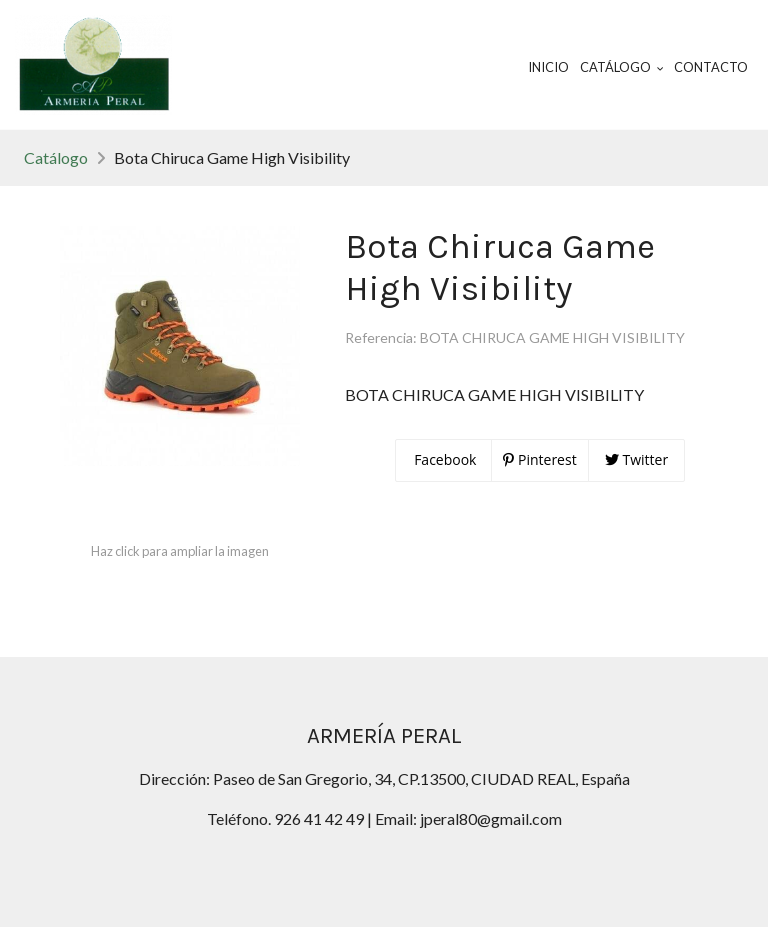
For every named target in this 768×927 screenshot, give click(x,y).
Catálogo (56, 157)
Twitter (636, 459)
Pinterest (539, 459)
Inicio (548, 67)
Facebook (444, 459)
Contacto (711, 67)
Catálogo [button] (622, 67)
